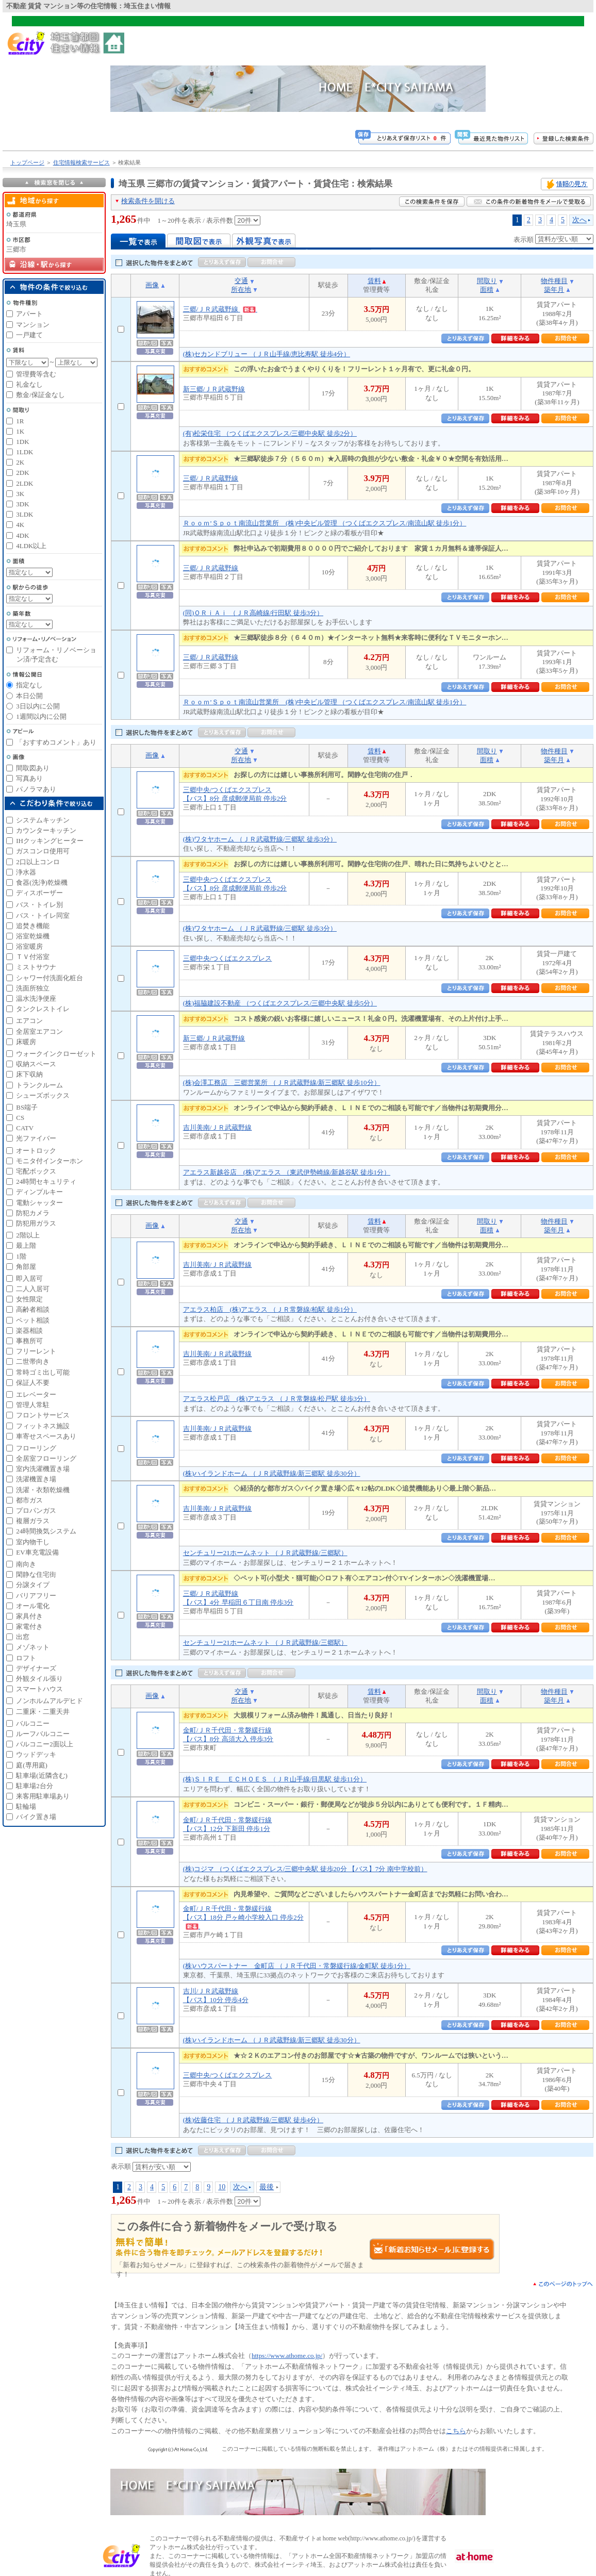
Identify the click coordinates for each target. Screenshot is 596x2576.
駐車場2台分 (34, 1786)
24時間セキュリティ (46, 1181)
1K (20, 431)
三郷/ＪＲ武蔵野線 (220, 309)
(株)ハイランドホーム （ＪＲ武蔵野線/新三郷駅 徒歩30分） (271, 1473)
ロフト (26, 1658)
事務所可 (29, 1341)
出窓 (22, 1637)
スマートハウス (39, 1689)
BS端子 (27, 1107)
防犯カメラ (32, 1213)
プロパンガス (36, 1510)
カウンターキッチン (46, 830)
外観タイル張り (39, 1678)
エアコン (29, 1021)
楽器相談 (29, 1330)
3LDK (24, 514)
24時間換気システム (46, 1531)
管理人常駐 (32, 1405)
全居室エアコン (39, 1031)
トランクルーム (39, 1085)
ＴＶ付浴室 (32, 957)
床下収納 (29, 1074)
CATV (25, 1128)
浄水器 (26, 872)
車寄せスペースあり (46, 1436)
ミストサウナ (36, 967)
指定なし (29, 685)
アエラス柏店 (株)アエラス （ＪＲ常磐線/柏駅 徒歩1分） (270, 1309)
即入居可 (29, 1278)
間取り (487, 281)
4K (20, 525)
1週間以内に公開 (41, 716)
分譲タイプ (32, 1585)
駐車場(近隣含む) (42, 1775)
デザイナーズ (36, 1668)
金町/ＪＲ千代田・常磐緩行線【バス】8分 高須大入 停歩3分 (228, 1734)
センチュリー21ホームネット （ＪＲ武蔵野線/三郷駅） (265, 1553)
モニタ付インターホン (49, 1161)
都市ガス (29, 1500)
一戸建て (29, 335)
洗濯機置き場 (36, 1479)
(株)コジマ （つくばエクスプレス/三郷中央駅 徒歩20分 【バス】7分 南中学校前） (305, 1869)
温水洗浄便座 (36, 998)
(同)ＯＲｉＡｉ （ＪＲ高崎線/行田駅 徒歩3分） (253, 613)
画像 (152, 285)
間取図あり (32, 768)
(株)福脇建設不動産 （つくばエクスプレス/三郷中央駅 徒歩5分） (280, 1003)
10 (221, 2187)
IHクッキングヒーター (50, 841)
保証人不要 (32, 1382)
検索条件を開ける (148, 201)
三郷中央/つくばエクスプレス (227, 958)
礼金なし (29, 384)
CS (20, 1117)
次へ (579, 220)
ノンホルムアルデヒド (49, 1701)
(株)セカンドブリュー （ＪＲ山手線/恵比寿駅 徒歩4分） (266, 354)
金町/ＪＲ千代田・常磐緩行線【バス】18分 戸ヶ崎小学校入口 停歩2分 (243, 1917)
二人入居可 (32, 1289)
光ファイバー (36, 1138)
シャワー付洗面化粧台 (49, 978)
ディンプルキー (39, 1192)
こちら (456, 2431)
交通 (241, 281)
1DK (22, 441)
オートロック (36, 1150)
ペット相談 (32, 1320)
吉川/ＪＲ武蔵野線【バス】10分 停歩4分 (216, 1995)
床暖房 (26, 1042)
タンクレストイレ (43, 1009)
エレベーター (36, 1394)
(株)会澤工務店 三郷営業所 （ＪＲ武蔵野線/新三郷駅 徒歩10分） (281, 1082)
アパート (29, 314)
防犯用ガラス (36, 1223)
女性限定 (29, 1299)
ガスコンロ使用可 (43, 851)
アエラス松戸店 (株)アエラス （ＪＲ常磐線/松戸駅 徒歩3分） (276, 1398)
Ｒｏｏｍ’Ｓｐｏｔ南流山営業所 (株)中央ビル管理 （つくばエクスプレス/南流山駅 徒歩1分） (325, 523)
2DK (22, 472)
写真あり (29, 778)
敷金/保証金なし (40, 395)
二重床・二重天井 (43, 1711)
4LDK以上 (31, 546)
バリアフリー (36, 1595)
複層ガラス (32, 1521)
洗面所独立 (32, 988)
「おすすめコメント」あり (56, 742)
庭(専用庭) (31, 1765)
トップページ (27, 162)
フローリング (36, 1448)
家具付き (29, 1616)
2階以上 (28, 1235)
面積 (486, 289)
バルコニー (32, 1723)
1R (20, 421)
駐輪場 (26, 1806)
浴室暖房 (29, 946)
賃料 (374, 281)
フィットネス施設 (43, 1426)
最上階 (26, 1245)
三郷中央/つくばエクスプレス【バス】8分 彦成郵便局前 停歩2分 (235, 794)
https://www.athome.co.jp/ (287, 2355)
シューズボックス (43, 1095)
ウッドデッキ (36, 1754)
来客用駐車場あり (43, 1796)
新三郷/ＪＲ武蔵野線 (214, 389)
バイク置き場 (36, 1817)
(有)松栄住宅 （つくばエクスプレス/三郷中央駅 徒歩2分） (270, 433)
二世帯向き (32, 1361)
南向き (26, 1564)
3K (20, 494)
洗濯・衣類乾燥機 (43, 1490)
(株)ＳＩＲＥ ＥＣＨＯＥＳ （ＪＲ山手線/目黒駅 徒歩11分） (275, 1779)
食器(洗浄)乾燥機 (42, 882)
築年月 (554, 289)
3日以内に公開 (38, 706)
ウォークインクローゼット (56, 1054)
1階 (21, 1256)
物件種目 (554, 281)
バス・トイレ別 (39, 905)
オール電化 (32, 1606)
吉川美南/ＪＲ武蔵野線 (217, 1127)
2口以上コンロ (38, 862)
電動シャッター (39, 1203)
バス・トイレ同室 (43, 915)
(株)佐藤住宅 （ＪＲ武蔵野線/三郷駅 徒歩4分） (253, 2120)
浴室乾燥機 (32, 936)
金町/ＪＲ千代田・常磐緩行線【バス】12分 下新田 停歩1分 (227, 1824)
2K (20, 462)
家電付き (29, 1626)
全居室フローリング (46, 1458)
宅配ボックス (36, 1171)
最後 (266, 2187)
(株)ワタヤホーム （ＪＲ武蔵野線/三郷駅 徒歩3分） (260, 839)
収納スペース (36, 1064)
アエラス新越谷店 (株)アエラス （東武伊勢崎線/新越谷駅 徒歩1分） (286, 1172)
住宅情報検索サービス (81, 162)
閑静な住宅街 (36, 1574)
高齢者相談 (32, 1309)
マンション (32, 324)
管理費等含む (36, 374)
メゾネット (32, 1647)
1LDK (24, 452)
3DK (22, 504)
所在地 (241, 289)
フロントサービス (43, 1415)
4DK (22, 535)
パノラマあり (36, 789)
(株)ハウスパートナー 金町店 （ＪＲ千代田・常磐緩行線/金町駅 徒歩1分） (296, 1966)
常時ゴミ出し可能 (43, 1372)
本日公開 (29, 696)
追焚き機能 (32, 926)
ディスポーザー (39, 893)
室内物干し (32, 1542)
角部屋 (26, 1266)
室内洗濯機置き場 (43, 1469)
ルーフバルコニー (43, 1734)
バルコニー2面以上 (44, 1744)
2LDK (24, 483)
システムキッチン (43, 820)
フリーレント (36, 1351)
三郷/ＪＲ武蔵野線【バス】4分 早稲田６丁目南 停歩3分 (238, 1598)
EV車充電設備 (37, 1552)
